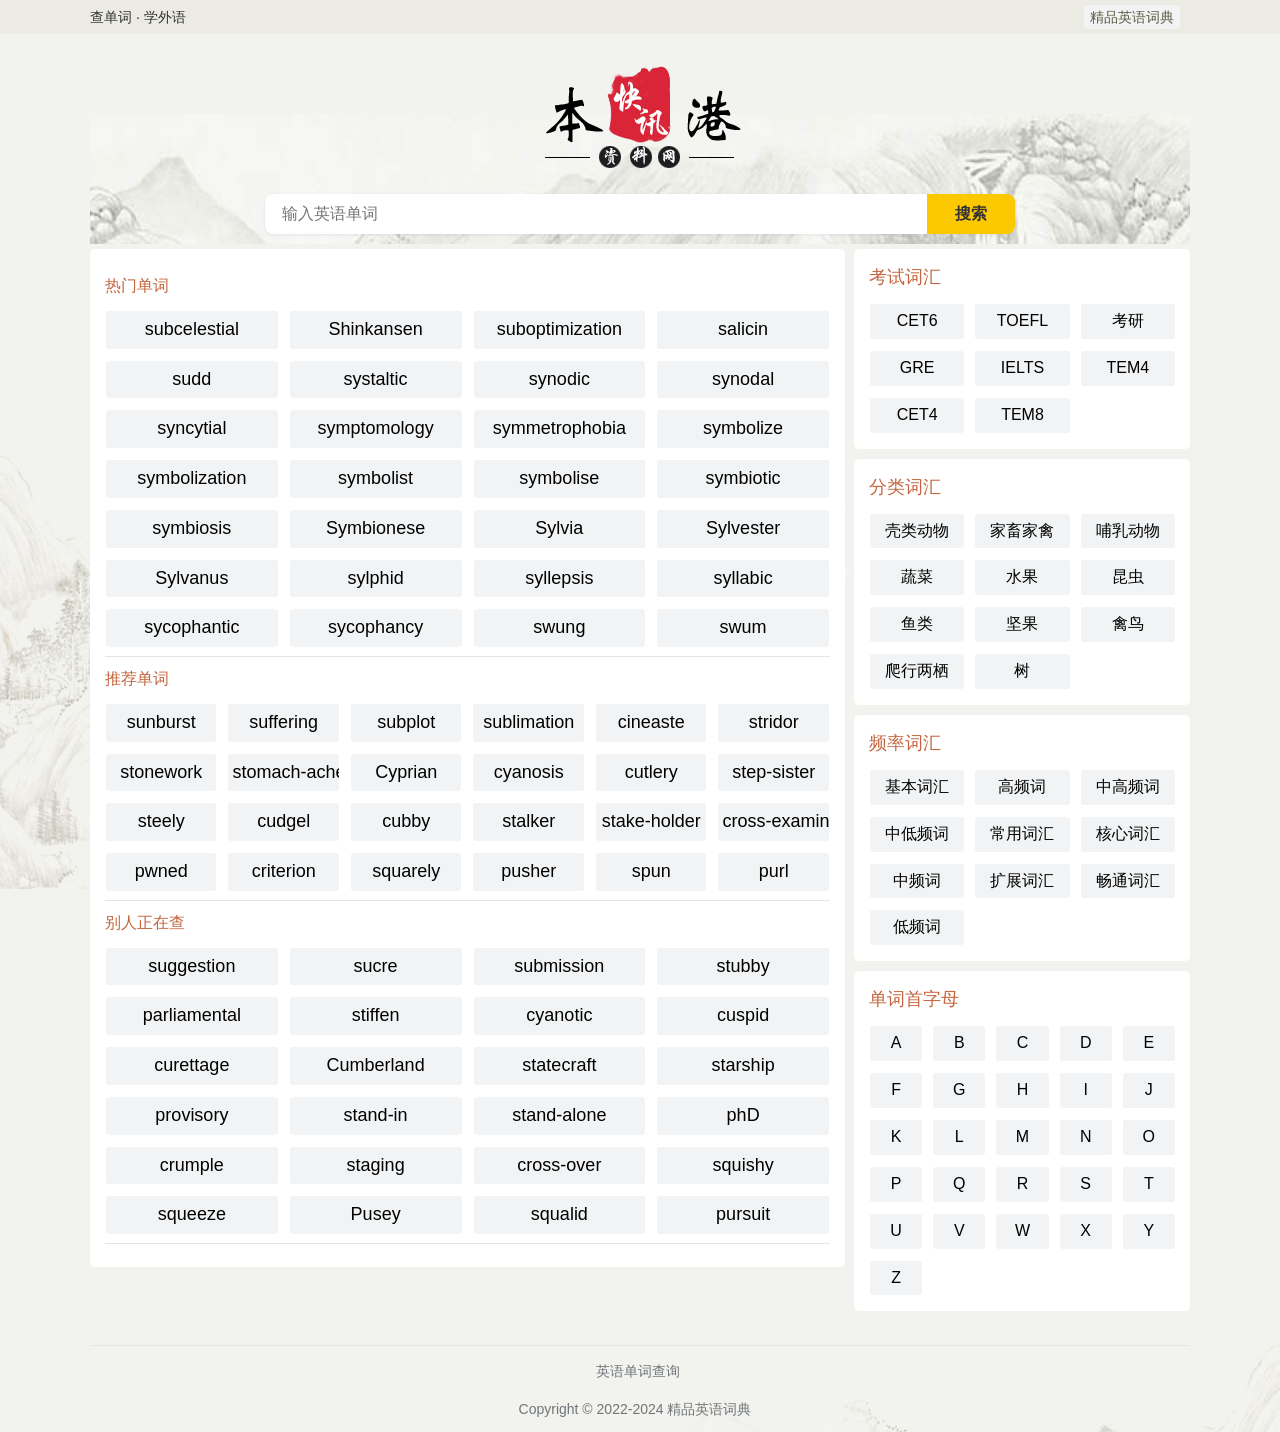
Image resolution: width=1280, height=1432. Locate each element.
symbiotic (743, 478)
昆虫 (1128, 576)
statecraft (559, 1065)
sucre (376, 966)
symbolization (191, 478)
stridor (774, 722)
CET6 (917, 320)
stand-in (376, 1115)
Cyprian (406, 772)
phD (743, 1115)
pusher (528, 871)
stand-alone (559, 1115)
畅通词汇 (1128, 880)
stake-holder (651, 821)
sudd (191, 379)
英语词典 (640, 114)
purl (774, 871)
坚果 (1022, 623)
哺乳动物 (1128, 530)
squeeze (192, 1214)
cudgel (283, 821)
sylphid (376, 578)
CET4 (917, 414)
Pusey (376, 1214)
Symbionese (375, 528)
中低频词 (917, 833)
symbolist (375, 478)
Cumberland (376, 1065)
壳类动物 (917, 530)
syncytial (191, 428)
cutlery (651, 772)
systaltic (376, 379)
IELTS (1022, 367)
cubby (406, 821)
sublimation (528, 722)
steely (161, 821)
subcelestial (192, 329)
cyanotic (559, 1015)
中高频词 (1128, 786)
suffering (283, 722)
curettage (191, 1065)
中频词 (917, 880)
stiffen (376, 1015)
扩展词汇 (1022, 880)
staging (376, 1165)
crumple (192, 1165)
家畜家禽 (1022, 530)
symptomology (376, 428)
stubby (743, 966)
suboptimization (559, 329)
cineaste (651, 722)
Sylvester (743, 528)
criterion (284, 871)
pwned (161, 871)
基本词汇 (917, 786)
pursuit (743, 1214)
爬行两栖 (917, 670)
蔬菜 (917, 576)
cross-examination (775, 821)
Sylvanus (191, 578)
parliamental (192, 1015)
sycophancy (375, 627)
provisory (191, 1115)
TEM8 (1022, 414)
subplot (406, 722)
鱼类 (917, 623)
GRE (917, 367)
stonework (161, 772)
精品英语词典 (1132, 17)
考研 (1128, 320)
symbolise (559, 478)
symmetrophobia (559, 428)
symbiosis (191, 528)
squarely (406, 871)
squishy (743, 1165)
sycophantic (191, 627)
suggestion (191, 966)
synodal (743, 379)
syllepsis (559, 578)
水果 (1022, 576)
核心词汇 (1128, 833)
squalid (559, 1214)
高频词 (1022, 786)
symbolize (743, 428)
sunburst (161, 722)
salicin (743, 329)
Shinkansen (376, 329)
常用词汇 (1022, 833)
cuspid (743, 1015)
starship (743, 1065)
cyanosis (529, 772)
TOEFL (1022, 320)
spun (651, 871)
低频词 (917, 926)
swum (743, 627)
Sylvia (559, 528)
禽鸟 (1128, 623)
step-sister (773, 772)
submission (559, 966)
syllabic (743, 578)
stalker (528, 821)
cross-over (559, 1165)
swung (559, 627)
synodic (559, 379)
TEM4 (1127, 367)
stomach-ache (285, 772)
